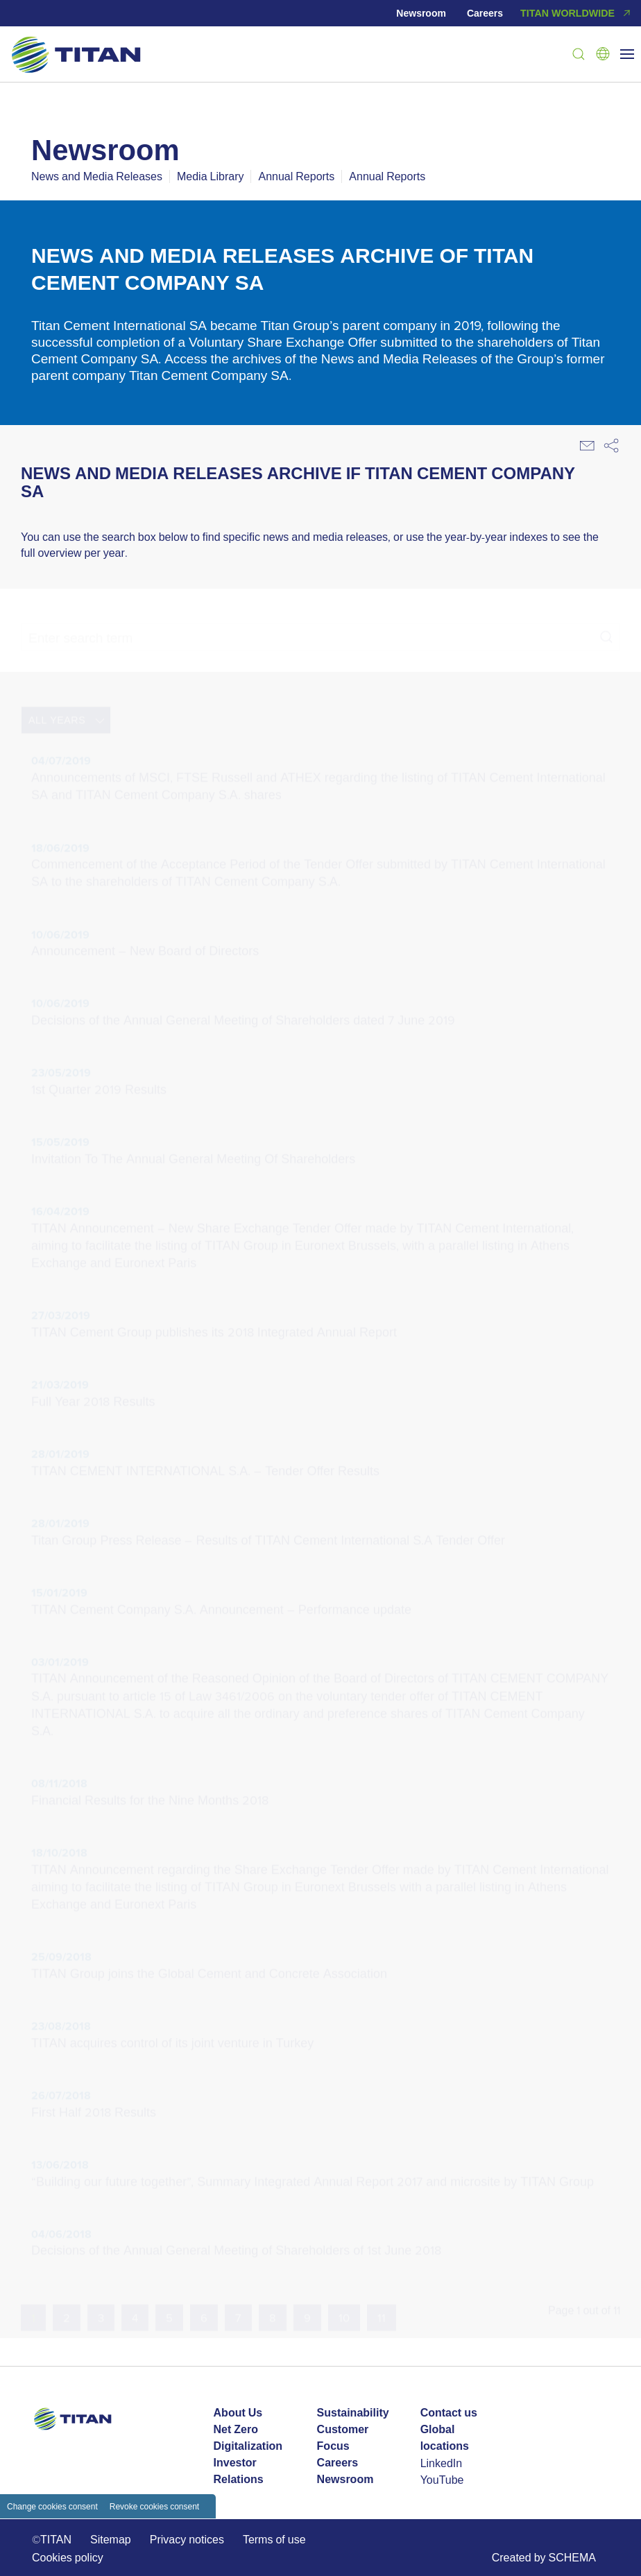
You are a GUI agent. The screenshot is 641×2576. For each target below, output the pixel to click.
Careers (485, 13)
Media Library (210, 176)
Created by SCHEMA (544, 2557)
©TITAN (51, 2539)
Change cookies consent (52, 2506)
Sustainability (353, 2413)
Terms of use (274, 2539)
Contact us (448, 2413)
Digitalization (248, 2446)
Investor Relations (239, 2471)
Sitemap (110, 2539)
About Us (238, 2413)
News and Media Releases (96, 176)
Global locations (444, 2437)
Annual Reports (296, 176)
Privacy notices (187, 2539)
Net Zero (236, 2429)
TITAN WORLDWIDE (577, 13)
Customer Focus (343, 2437)
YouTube (442, 2479)
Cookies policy (67, 2557)
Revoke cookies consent (154, 2506)
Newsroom (421, 13)
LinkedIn (441, 2463)
